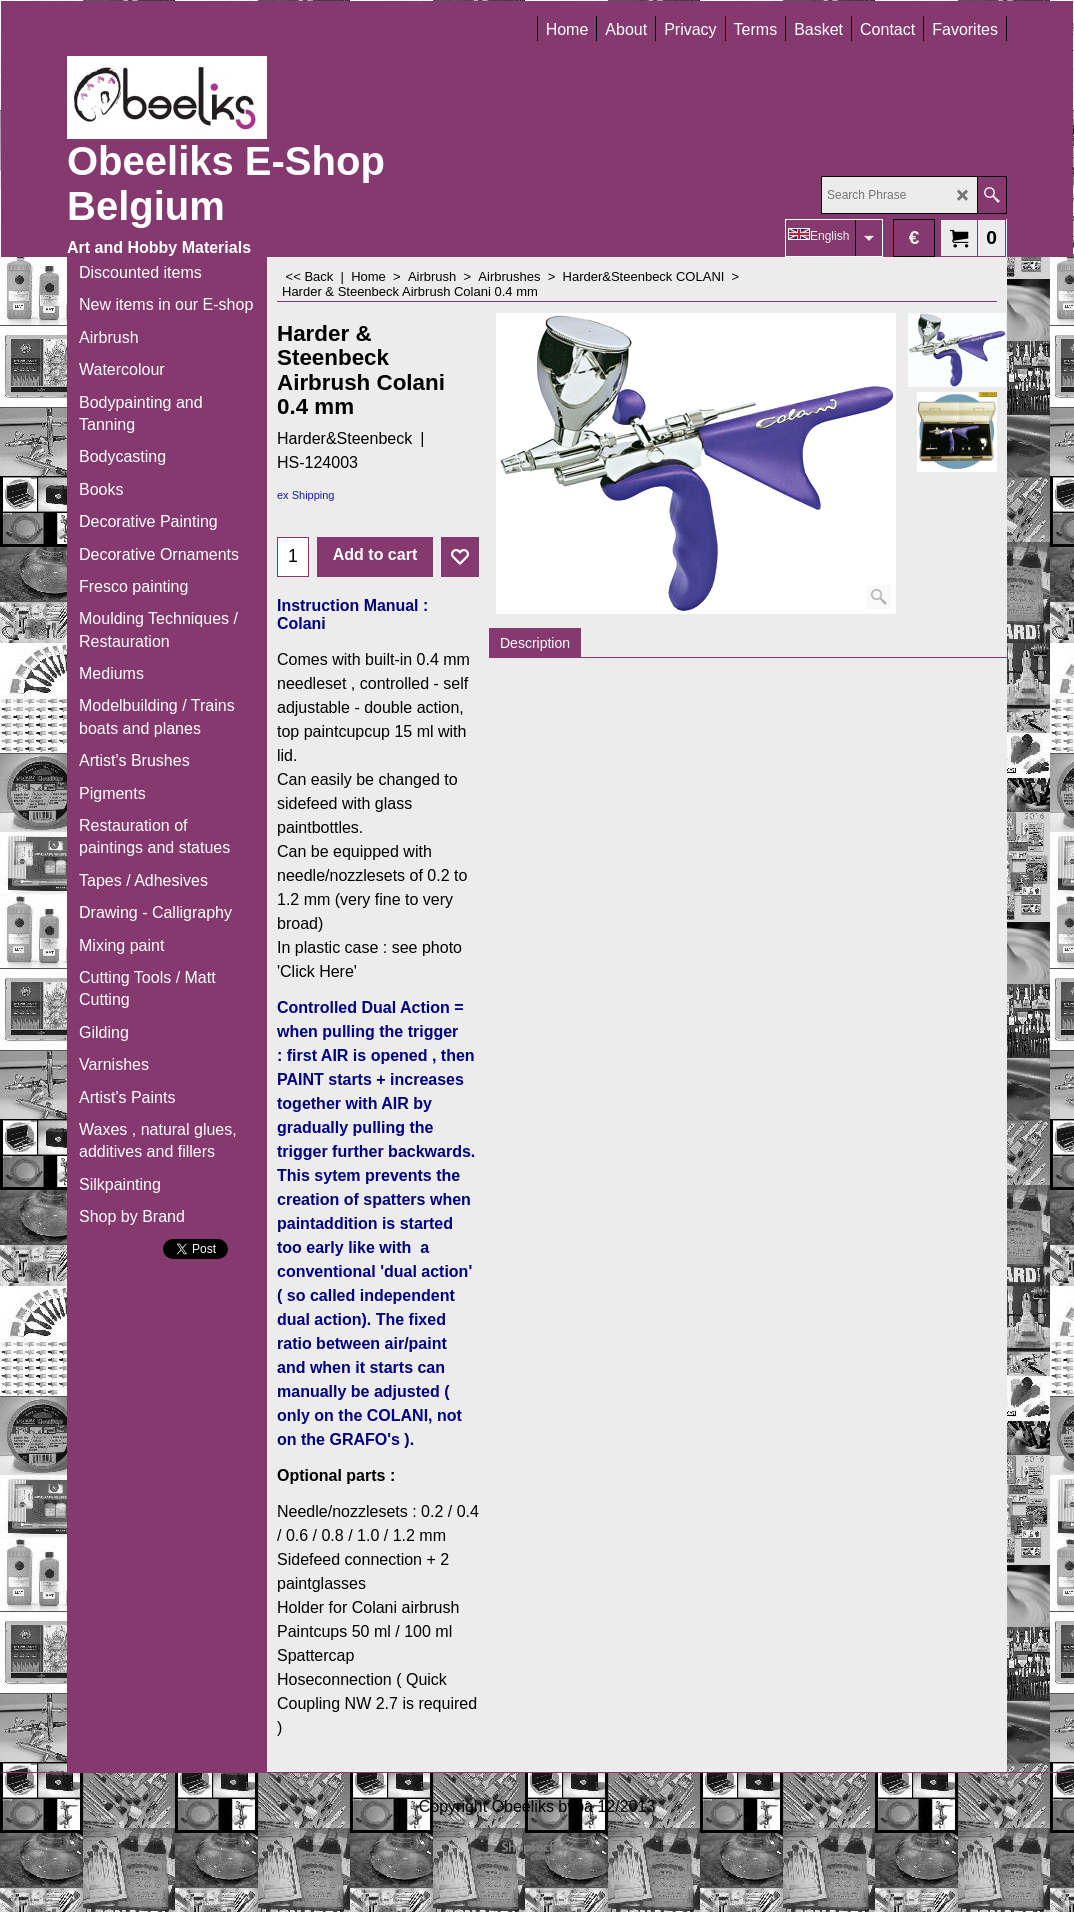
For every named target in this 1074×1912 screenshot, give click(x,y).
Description (535, 643)
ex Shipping (306, 495)
